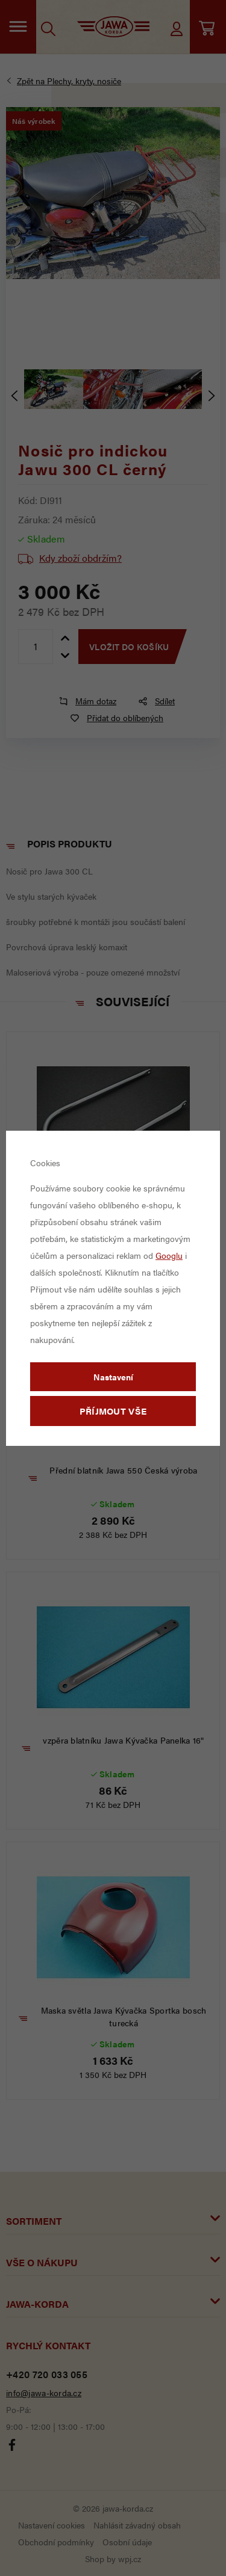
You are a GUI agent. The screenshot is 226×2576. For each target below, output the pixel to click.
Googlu (169, 1255)
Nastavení (113, 1377)
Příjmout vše (113, 1410)
